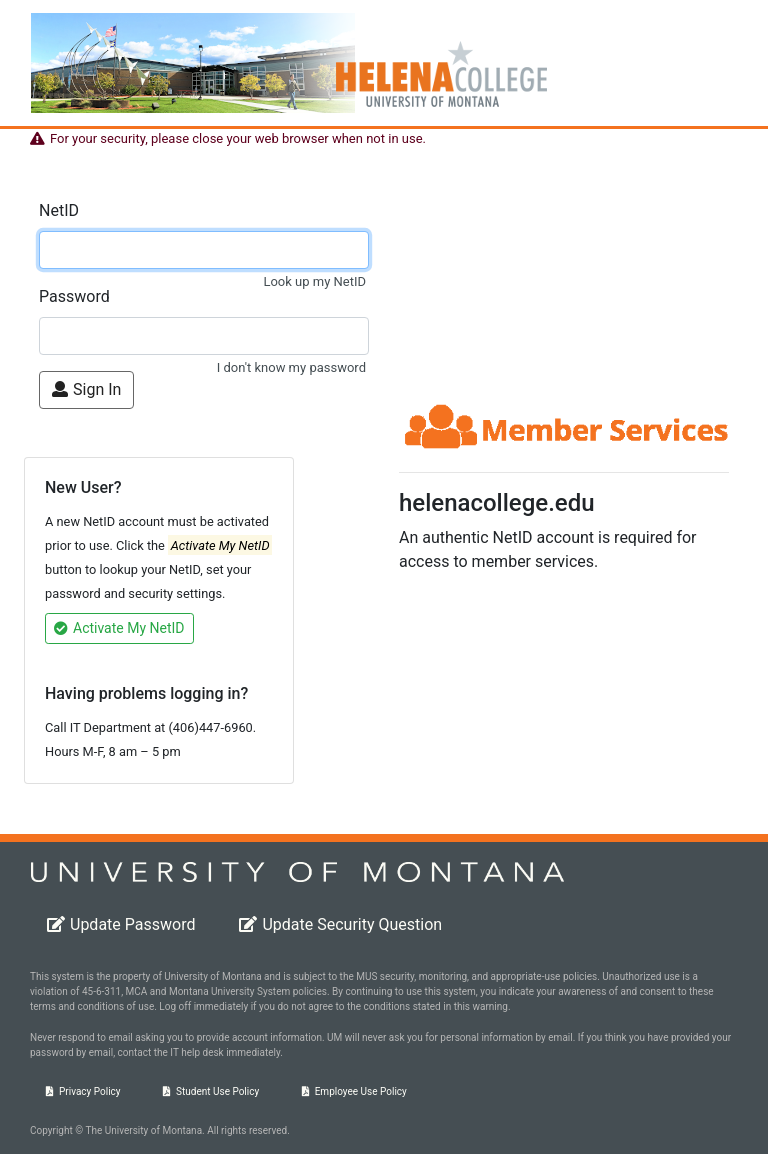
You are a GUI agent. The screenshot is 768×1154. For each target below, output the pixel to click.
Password (74, 296)
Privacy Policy (83, 1091)
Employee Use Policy (354, 1091)
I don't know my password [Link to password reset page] (291, 367)
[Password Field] (204, 336)
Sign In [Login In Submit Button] (86, 389)
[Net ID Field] (204, 250)
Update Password (121, 924)
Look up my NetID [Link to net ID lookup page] (314, 281)
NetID (59, 210)
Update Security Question (340, 924)
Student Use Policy (211, 1091)
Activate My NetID (119, 628)
